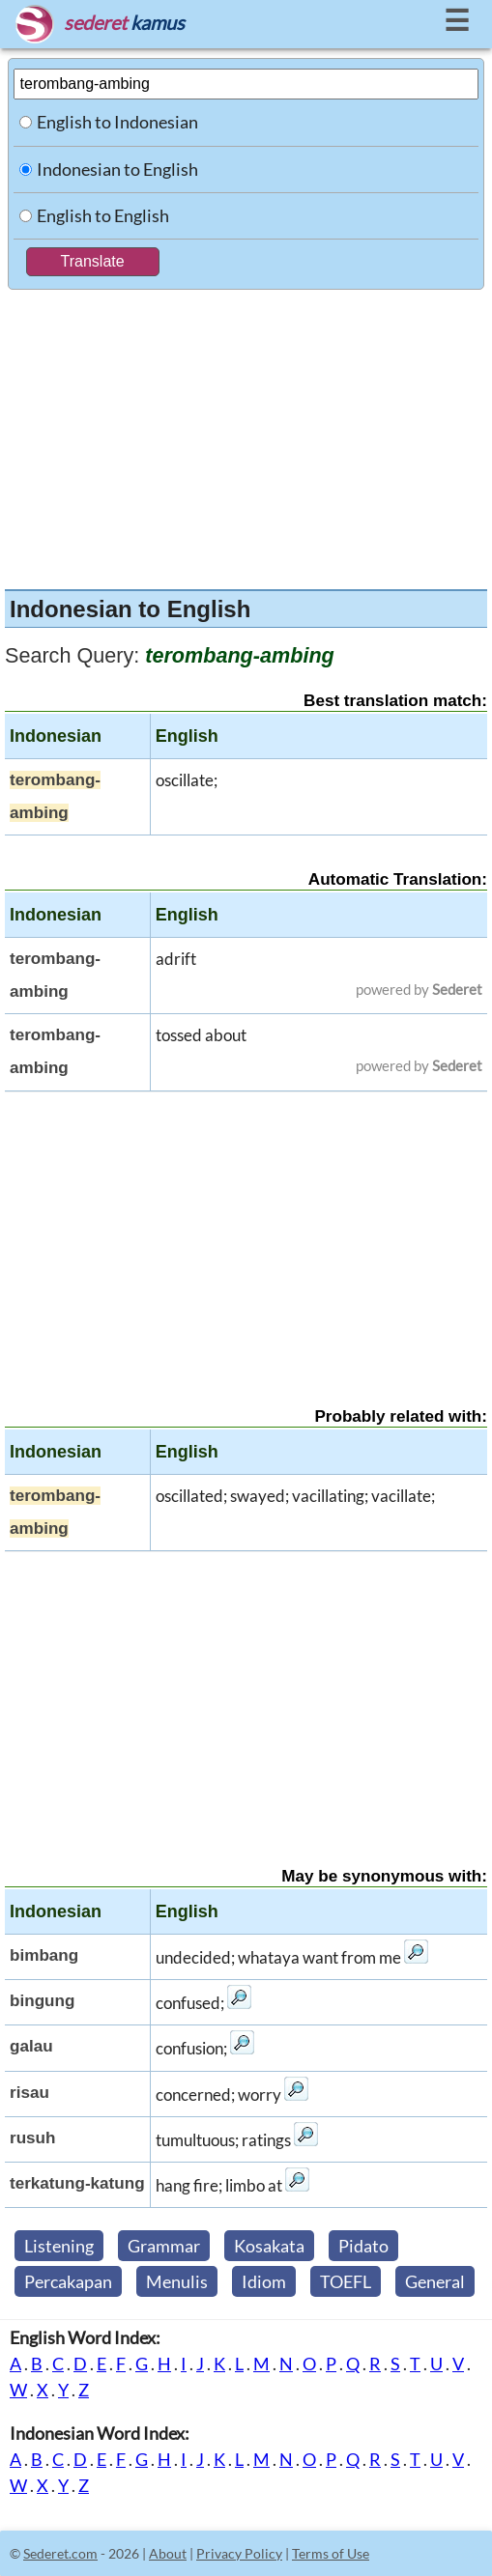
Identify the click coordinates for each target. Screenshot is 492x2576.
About (168, 2553)
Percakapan (68, 2281)
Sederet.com (60, 2553)
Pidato (363, 2245)
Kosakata (269, 2245)
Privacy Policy (239, 2553)
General (435, 2281)
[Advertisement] (246, 434)
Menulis (177, 2281)
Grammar (164, 2245)
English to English (103, 215)
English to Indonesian (117, 121)
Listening (59, 2245)
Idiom (264, 2281)
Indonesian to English (117, 169)
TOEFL (345, 2281)
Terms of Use (330, 2553)
